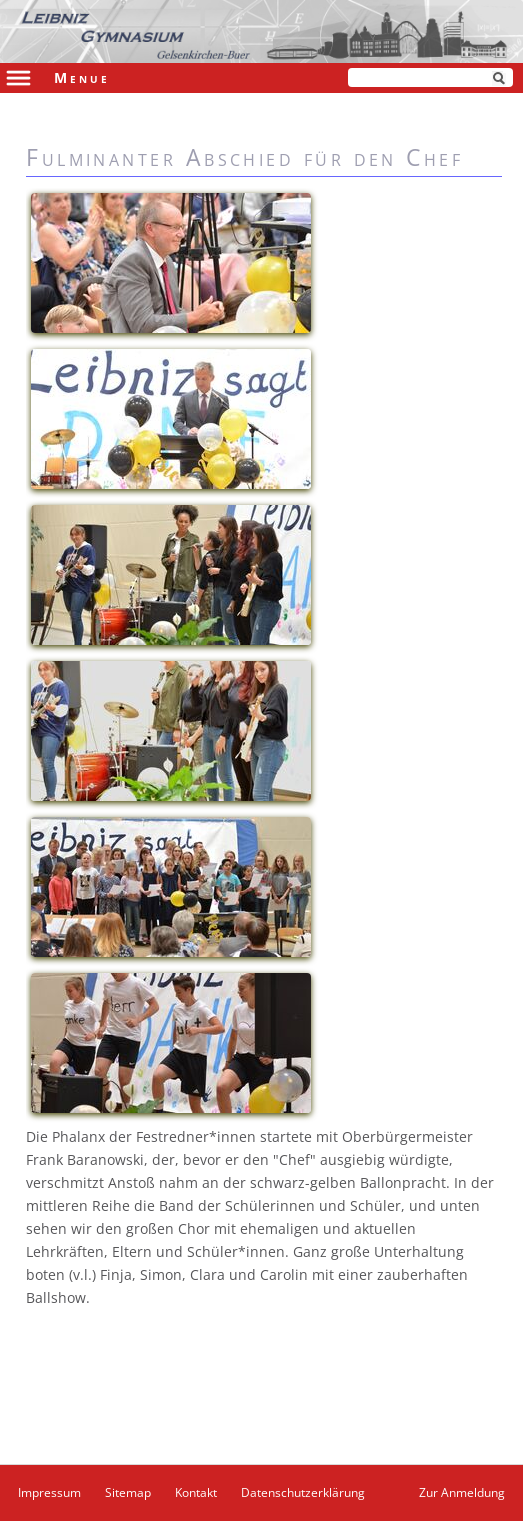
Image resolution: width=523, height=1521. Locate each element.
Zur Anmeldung (462, 1492)
